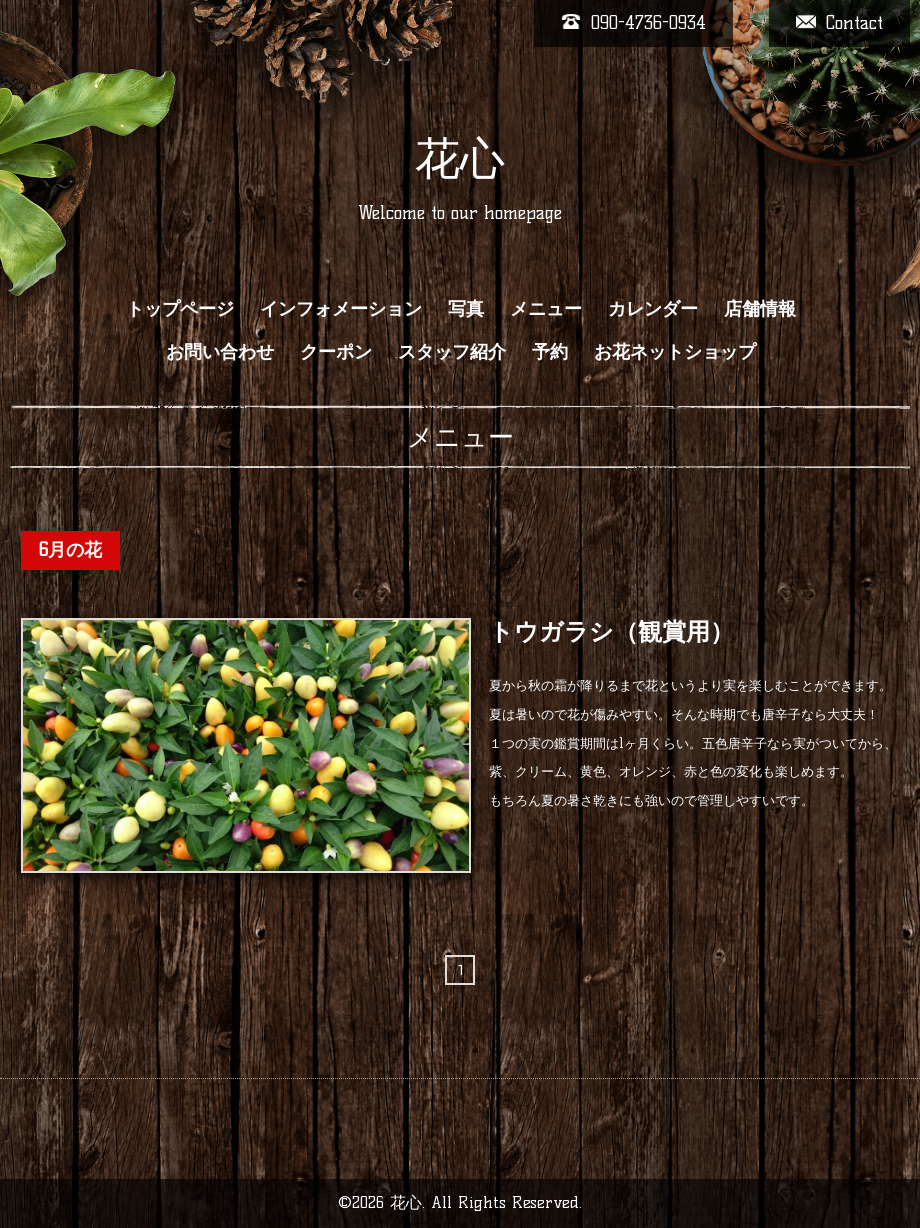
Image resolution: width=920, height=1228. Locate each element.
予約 (550, 352)
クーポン (336, 352)
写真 (466, 309)
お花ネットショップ (675, 352)
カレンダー (653, 309)
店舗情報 (760, 309)
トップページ (180, 309)
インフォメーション (341, 309)
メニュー (546, 309)
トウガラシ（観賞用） (611, 631)
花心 (460, 158)
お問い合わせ (220, 352)
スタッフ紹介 (452, 352)
